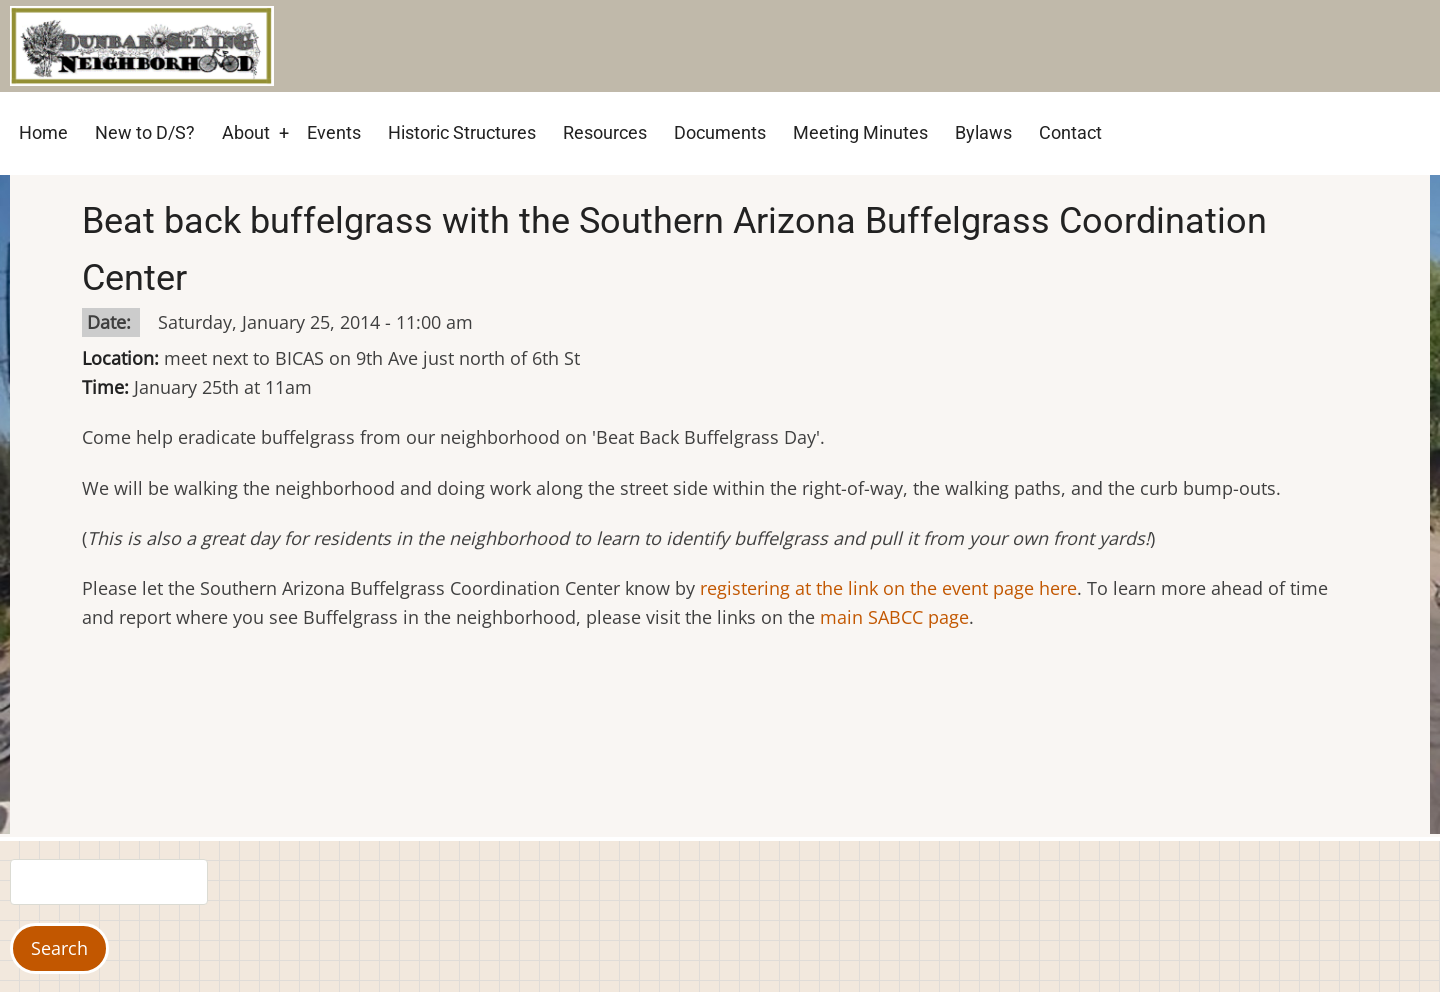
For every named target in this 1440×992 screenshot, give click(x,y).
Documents (720, 132)
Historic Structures (462, 132)
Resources (605, 132)
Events (334, 132)
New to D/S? (145, 132)
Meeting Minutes (860, 132)
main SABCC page (894, 617)
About (246, 132)
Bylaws (983, 132)
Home (43, 132)
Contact (1070, 132)
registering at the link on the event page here (888, 588)
